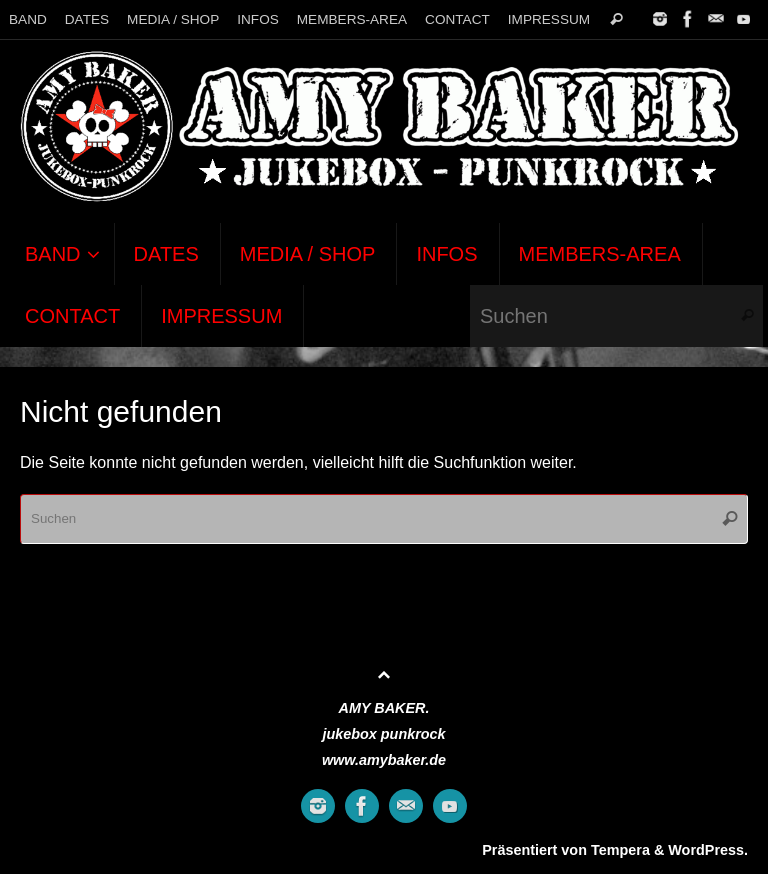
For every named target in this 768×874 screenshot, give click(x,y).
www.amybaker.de (384, 760)
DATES (87, 19)
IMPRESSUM (549, 19)
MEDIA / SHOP (173, 19)
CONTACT (457, 19)
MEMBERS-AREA (352, 19)
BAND (28, 19)
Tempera (620, 850)
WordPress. (708, 850)
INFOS (258, 19)
